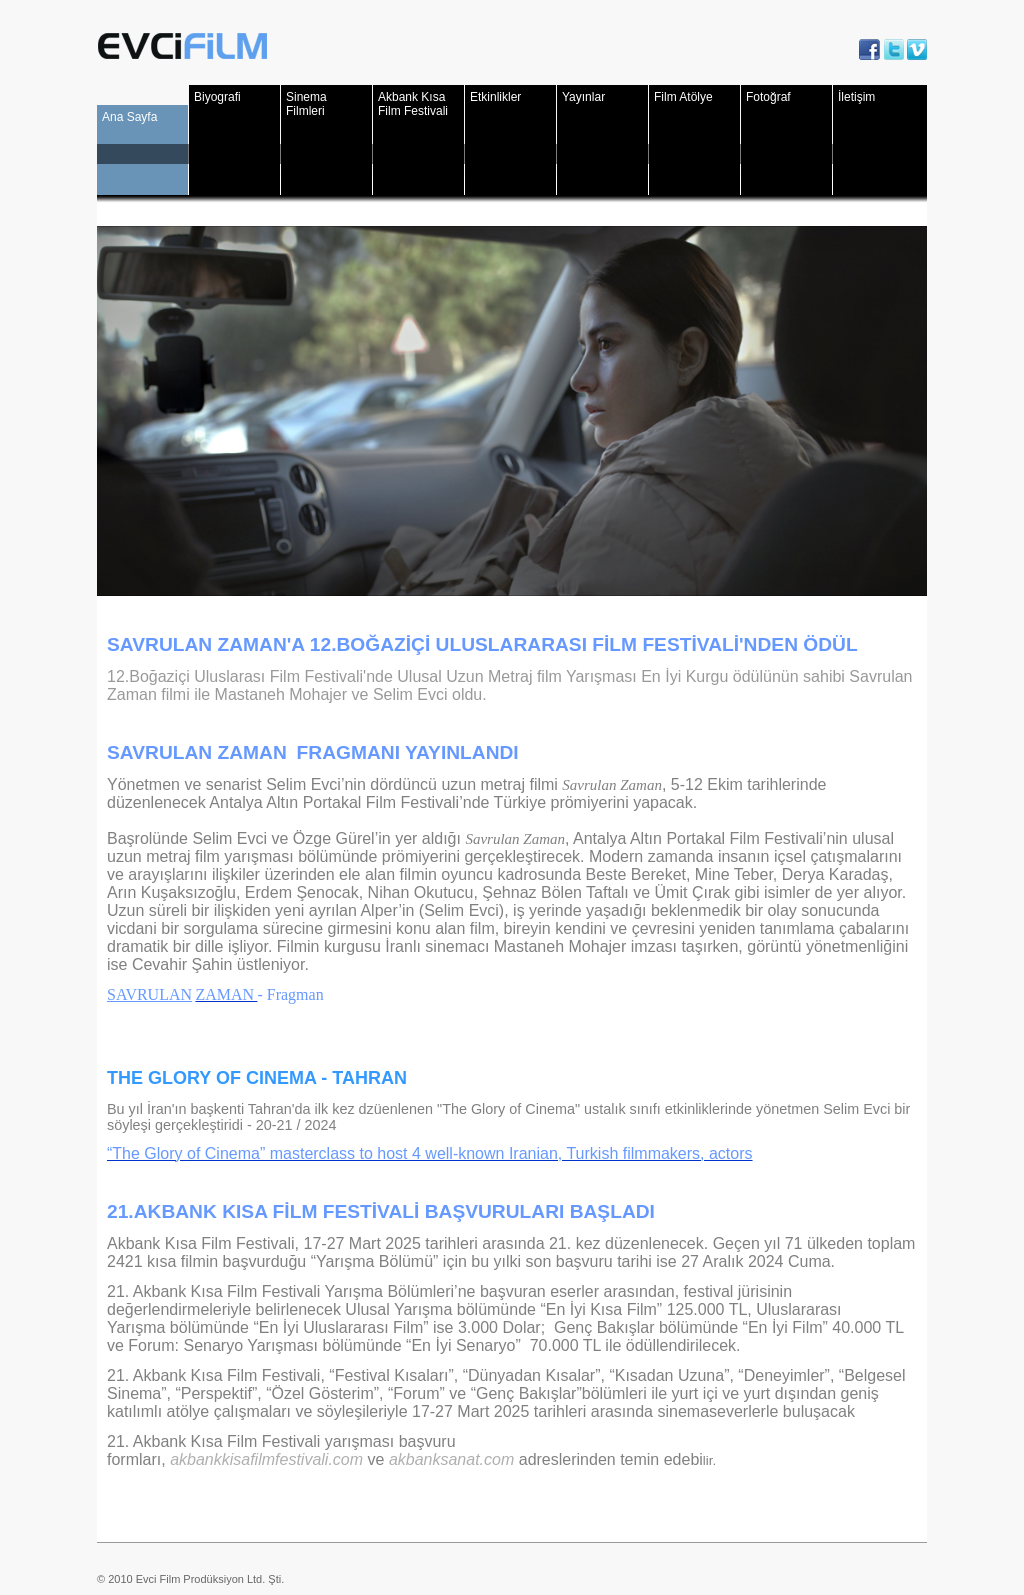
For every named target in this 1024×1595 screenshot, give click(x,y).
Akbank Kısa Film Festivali (413, 104)
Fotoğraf (768, 97)
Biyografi (217, 97)
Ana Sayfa (129, 117)
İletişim (856, 97)
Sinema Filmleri (306, 104)
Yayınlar (583, 97)
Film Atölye (683, 97)
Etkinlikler (495, 97)
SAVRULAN (149, 994)
